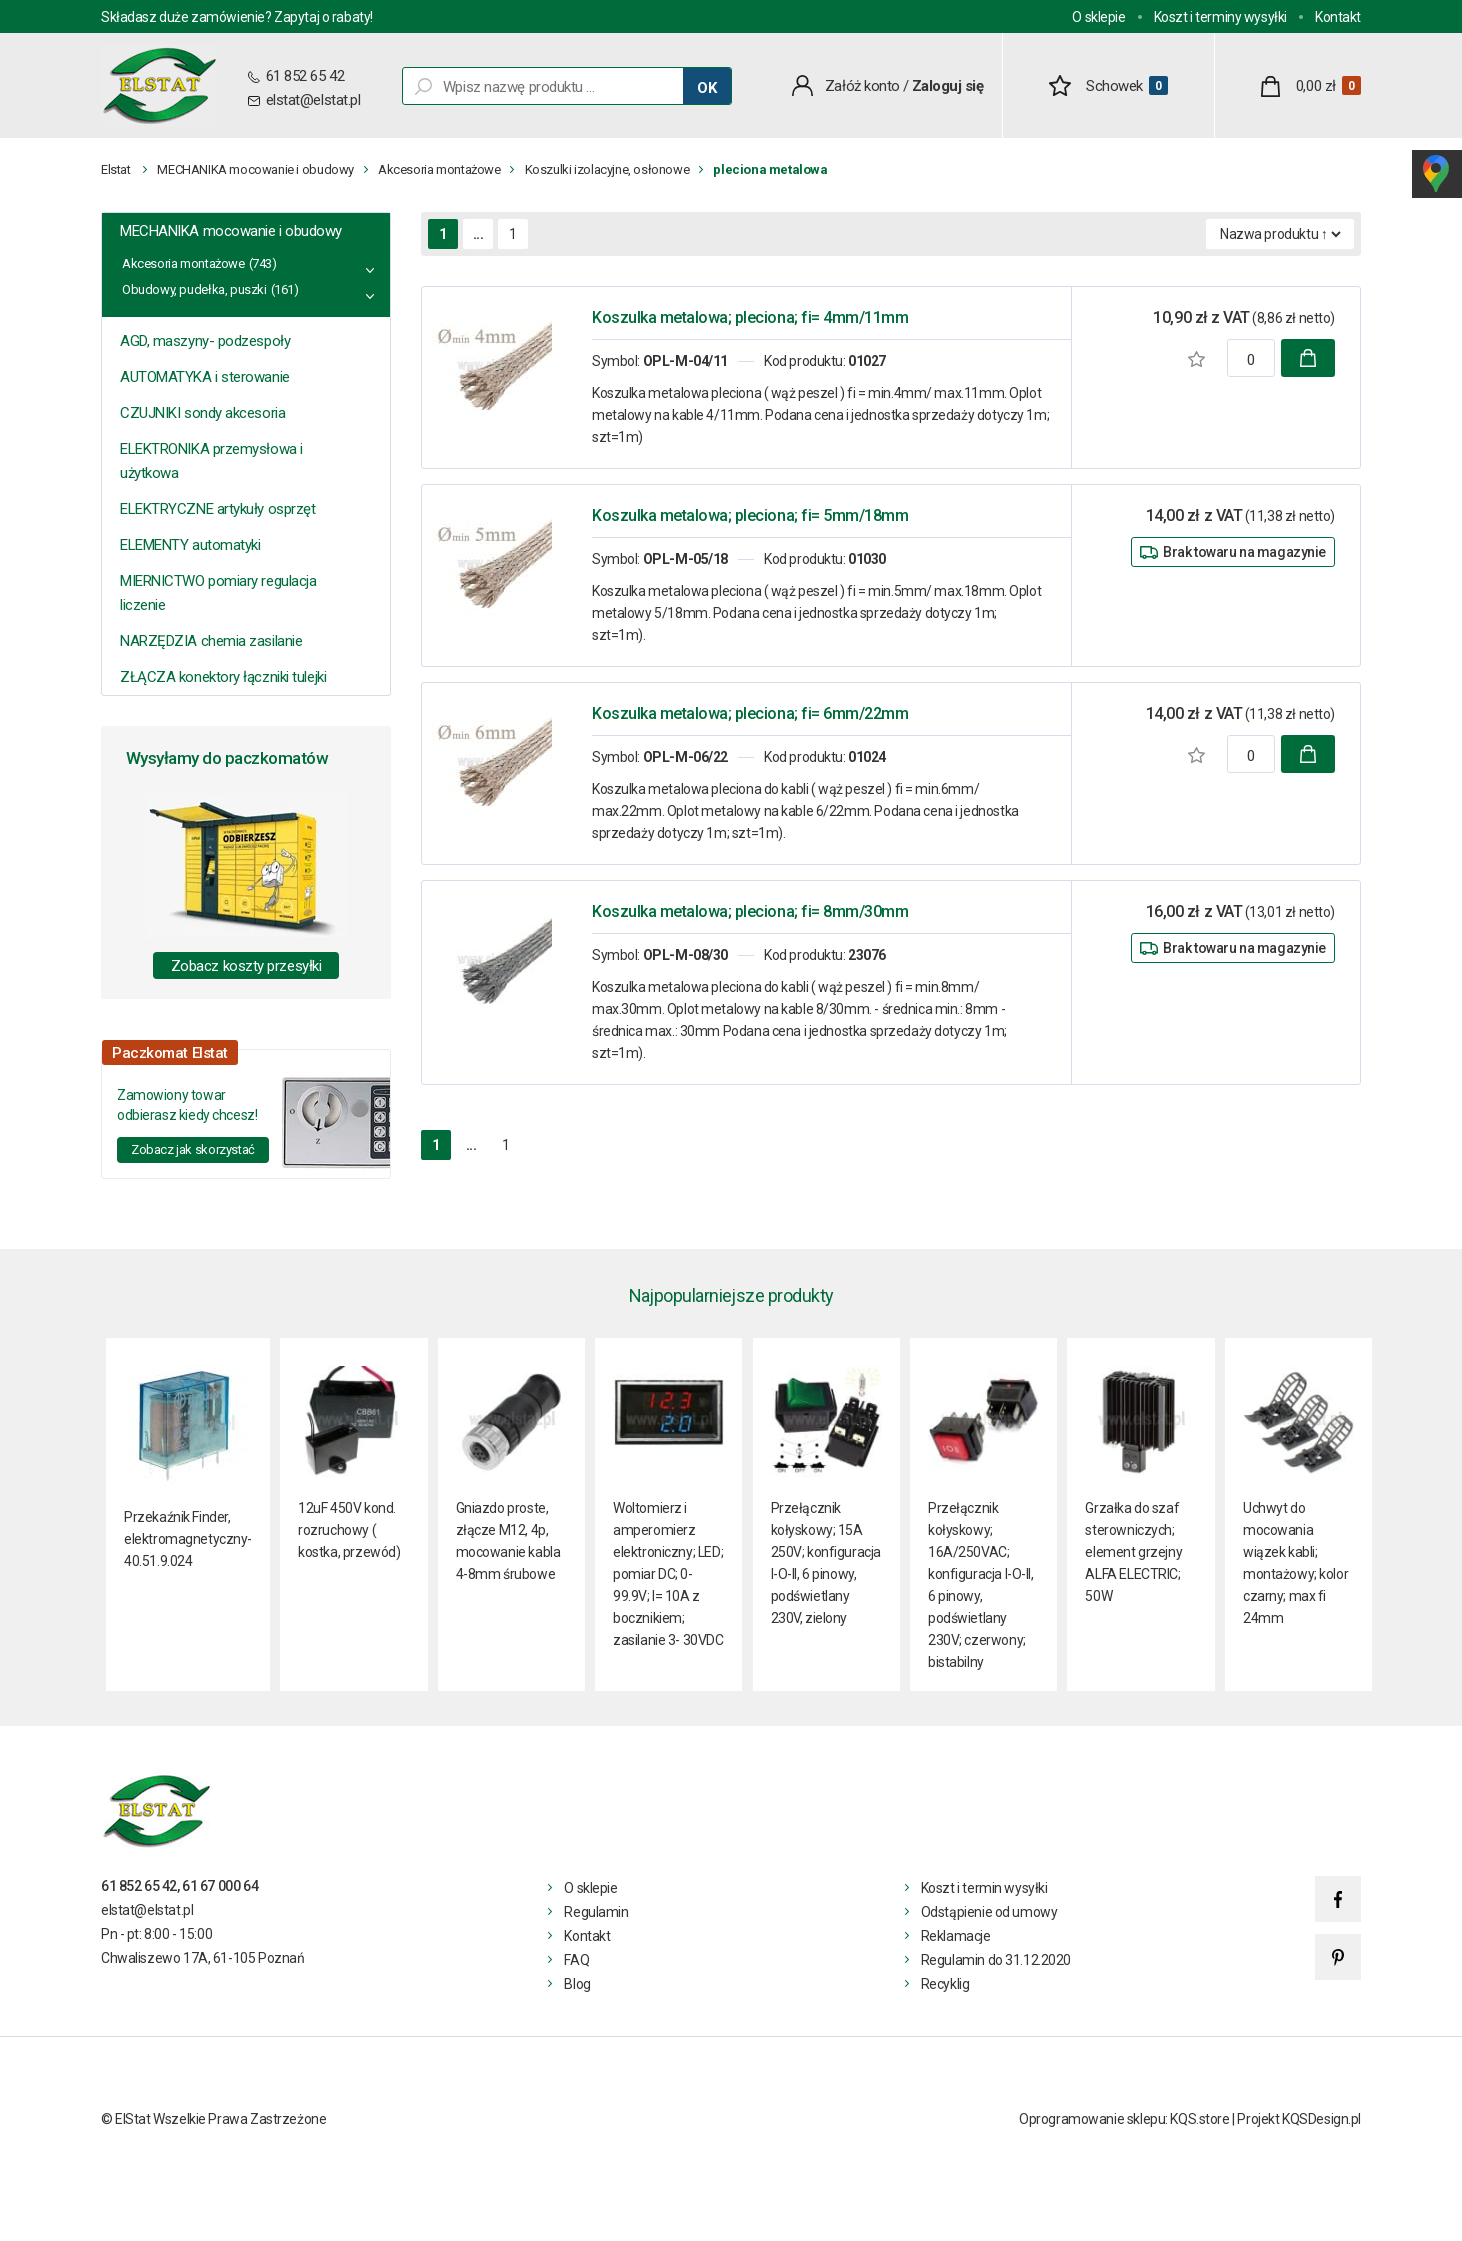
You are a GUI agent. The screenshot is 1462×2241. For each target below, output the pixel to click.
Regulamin (596, 1912)
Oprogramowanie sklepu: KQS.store (1124, 2119)
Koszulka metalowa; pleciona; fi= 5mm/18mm (750, 515)
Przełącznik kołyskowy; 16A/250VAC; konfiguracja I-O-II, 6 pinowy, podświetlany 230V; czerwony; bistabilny (981, 1585)
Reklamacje (956, 1936)
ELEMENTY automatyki (190, 545)
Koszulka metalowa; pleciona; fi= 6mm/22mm (750, 713)
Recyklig (945, 1984)
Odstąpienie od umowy (989, 1912)
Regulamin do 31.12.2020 (996, 1960)
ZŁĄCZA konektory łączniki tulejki (223, 677)
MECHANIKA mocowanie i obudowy (255, 169)
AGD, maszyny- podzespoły (205, 341)
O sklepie (1098, 17)
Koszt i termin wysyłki (984, 1888)
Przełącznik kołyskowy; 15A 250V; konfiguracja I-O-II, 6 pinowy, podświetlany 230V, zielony (826, 1563)
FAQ (576, 1960)
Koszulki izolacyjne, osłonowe (607, 169)
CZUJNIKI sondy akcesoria (202, 413)
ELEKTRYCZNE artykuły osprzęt (217, 509)
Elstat (116, 169)
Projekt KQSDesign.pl (1299, 2119)
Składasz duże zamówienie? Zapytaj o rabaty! (237, 17)
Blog (577, 1984)
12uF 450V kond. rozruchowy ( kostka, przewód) (349, 1530)
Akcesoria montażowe (439, 169)
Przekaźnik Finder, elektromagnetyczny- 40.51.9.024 (188, 1539)
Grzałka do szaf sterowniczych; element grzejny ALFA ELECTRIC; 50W (1133, 1552)
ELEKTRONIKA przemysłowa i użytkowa (211, 461)
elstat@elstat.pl (313, 100)
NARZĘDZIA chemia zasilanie (211, 641)
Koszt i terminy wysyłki (1220, 17)
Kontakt (1338, 17)
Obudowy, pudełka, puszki (194, 289)
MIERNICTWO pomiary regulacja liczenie (218, 593)
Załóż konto (862, 86)
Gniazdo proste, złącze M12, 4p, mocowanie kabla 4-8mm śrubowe (508, 1541)
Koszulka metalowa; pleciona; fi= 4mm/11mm (750, 317)
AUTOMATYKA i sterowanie (205, 377)
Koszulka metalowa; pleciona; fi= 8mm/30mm (750, 911)
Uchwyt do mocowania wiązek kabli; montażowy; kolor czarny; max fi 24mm (1295, 1563)
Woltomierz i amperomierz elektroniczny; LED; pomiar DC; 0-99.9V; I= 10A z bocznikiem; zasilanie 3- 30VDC (668, 1574)
